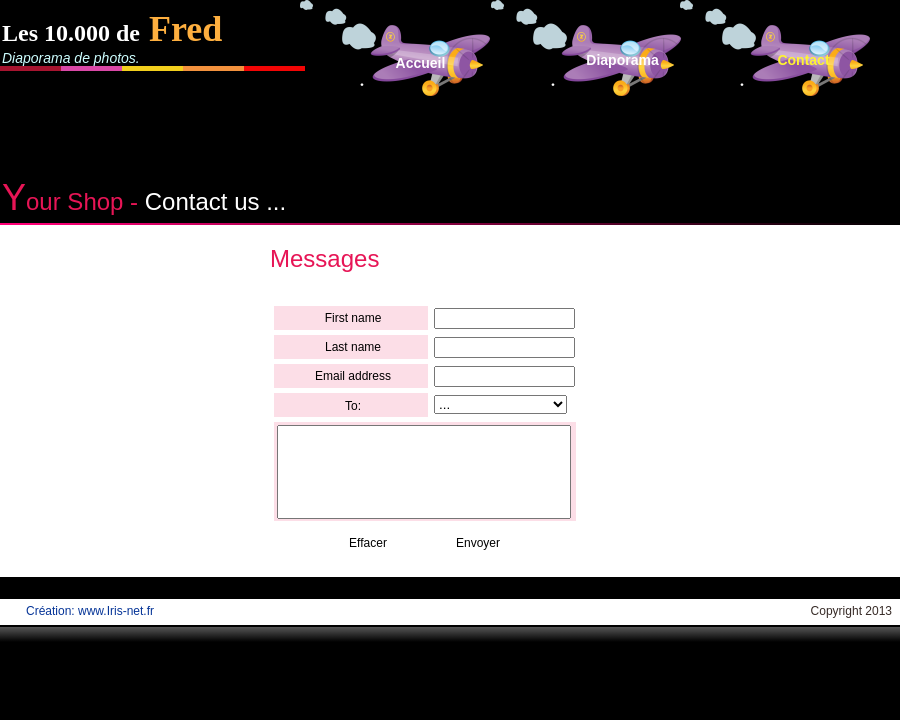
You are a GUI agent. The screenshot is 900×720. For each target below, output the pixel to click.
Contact (803, 60)
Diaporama (622, 60)
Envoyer (478, 543)
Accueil (421, 63)
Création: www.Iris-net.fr (90, 611)
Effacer (368, 543)
